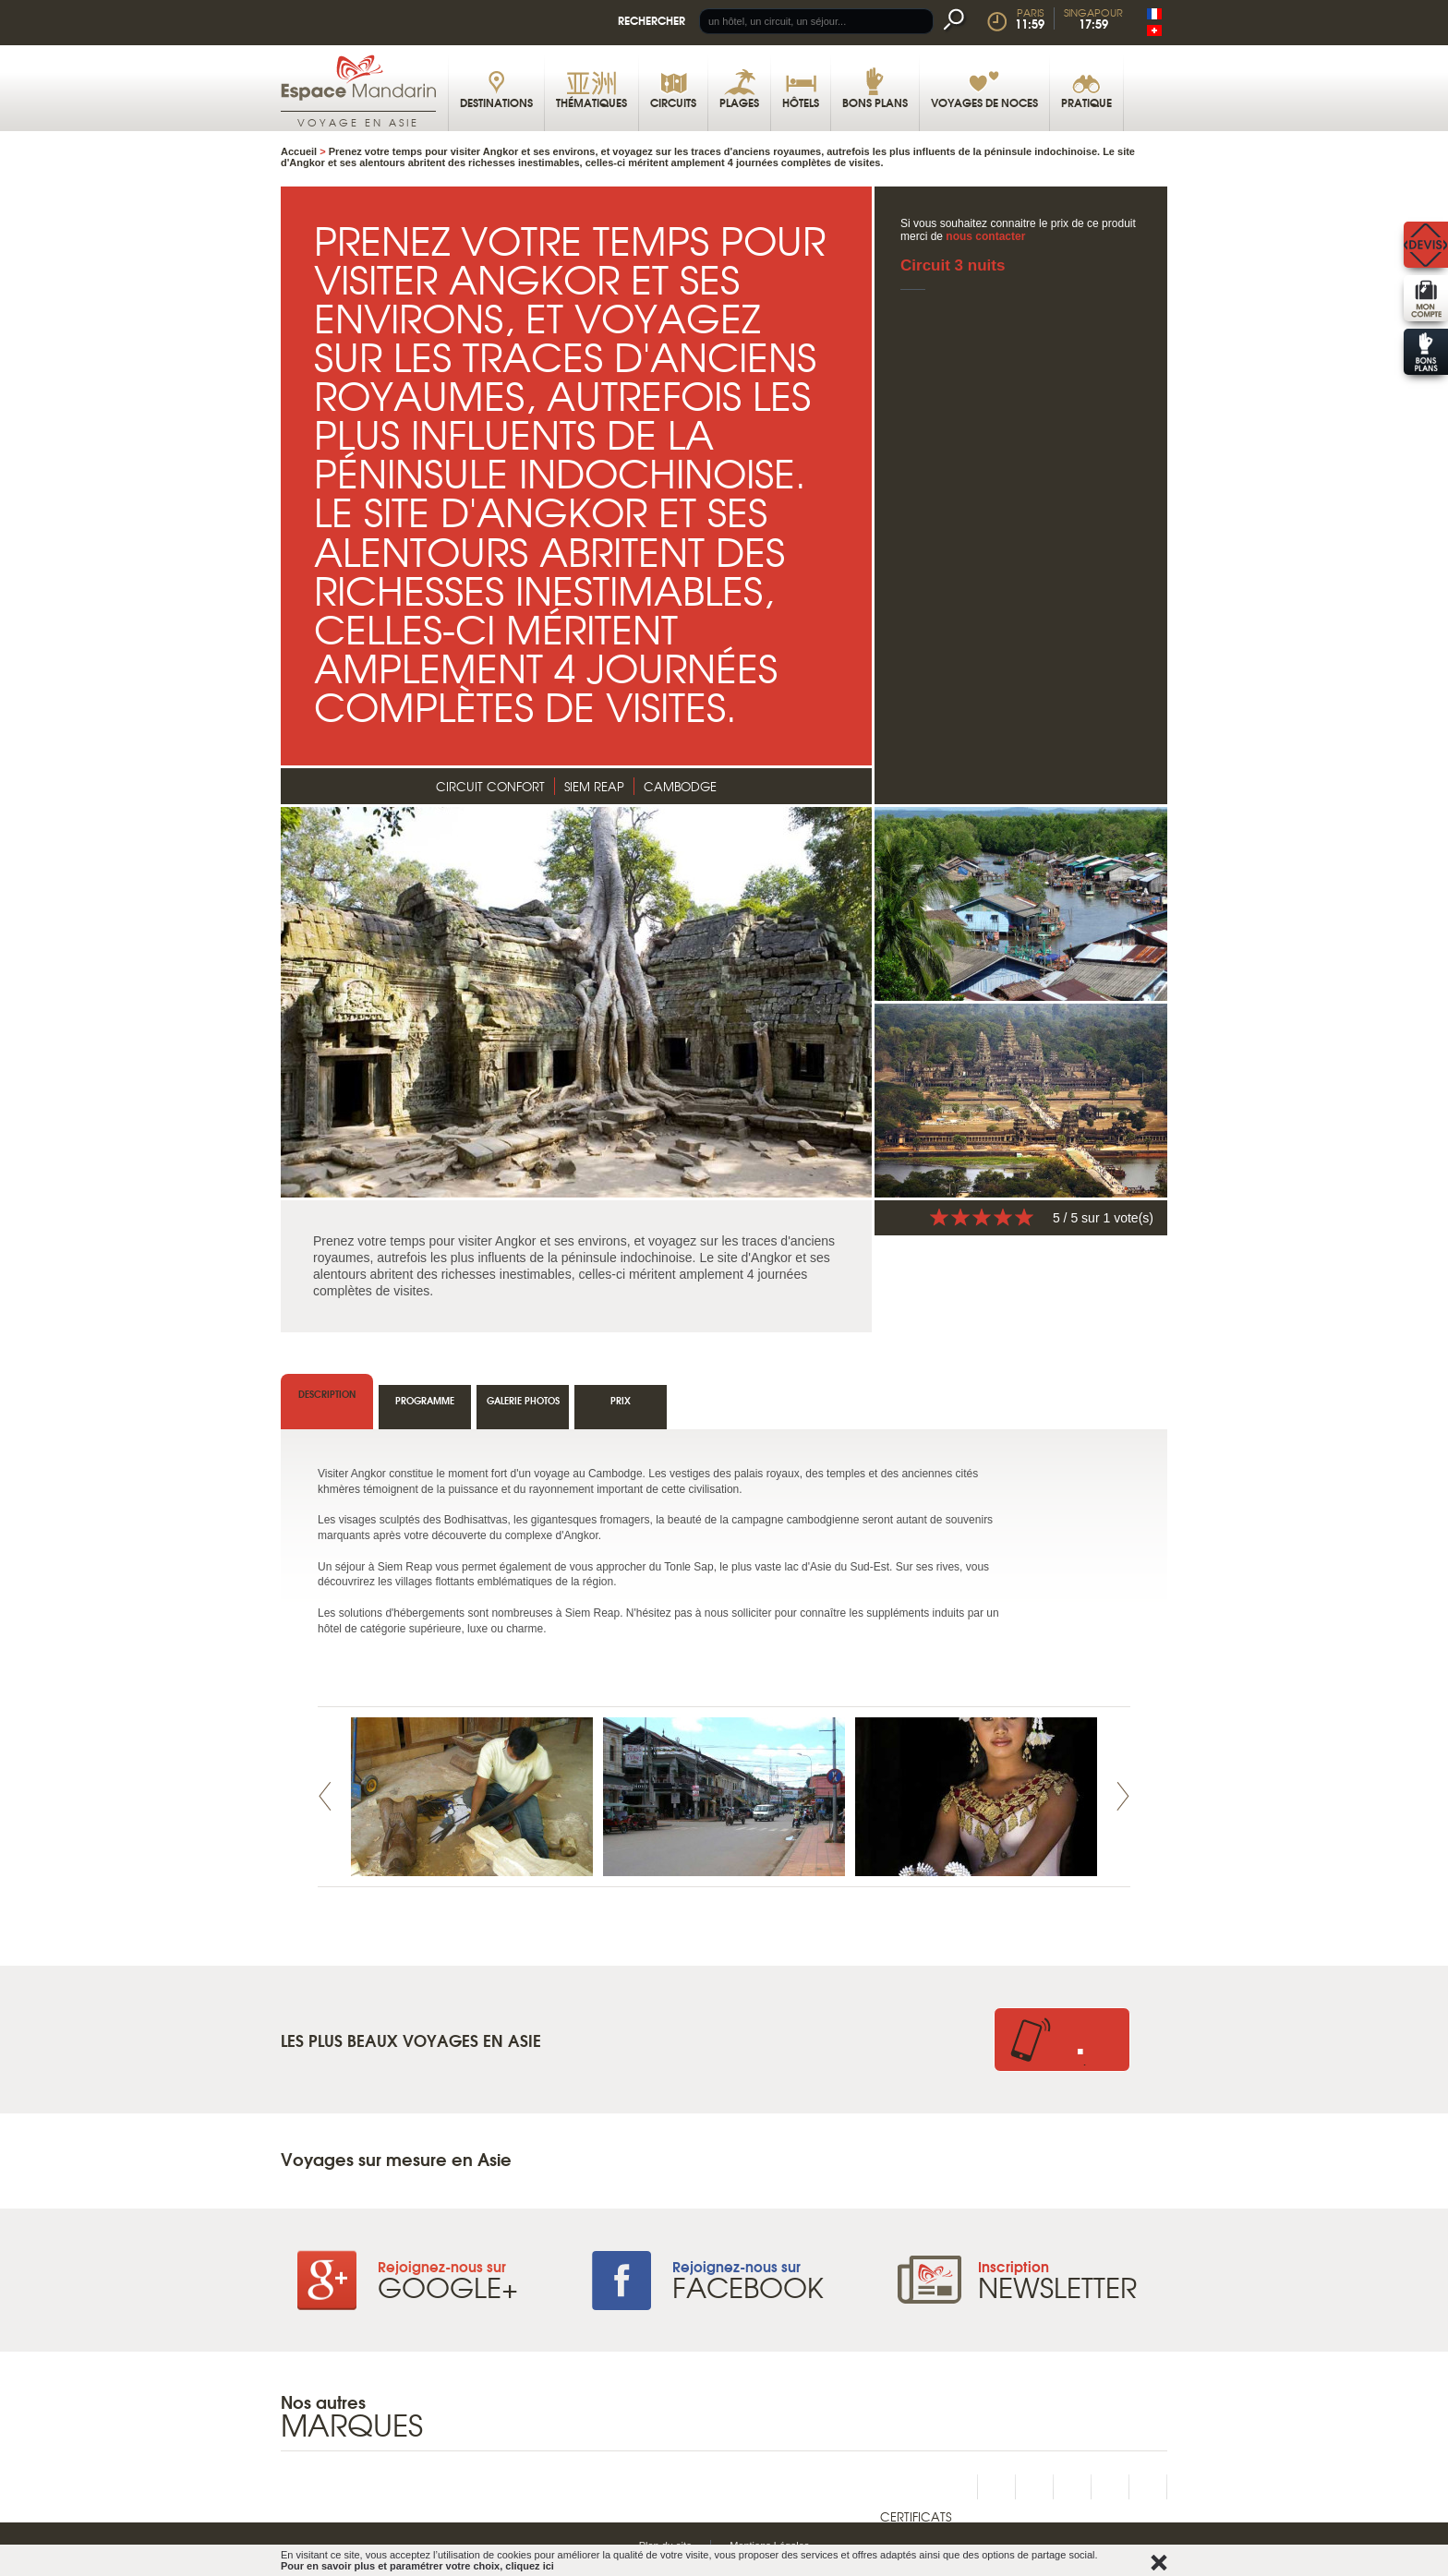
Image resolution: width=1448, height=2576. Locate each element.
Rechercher (651, 20)
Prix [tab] (620, 1400)
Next (1122, 1796)
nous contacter (985, 236)
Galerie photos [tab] (523, 1400)
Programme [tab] (424, 1400)
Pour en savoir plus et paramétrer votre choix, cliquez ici (417, 2565)
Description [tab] (327, 1394)
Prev (325, 1796)
